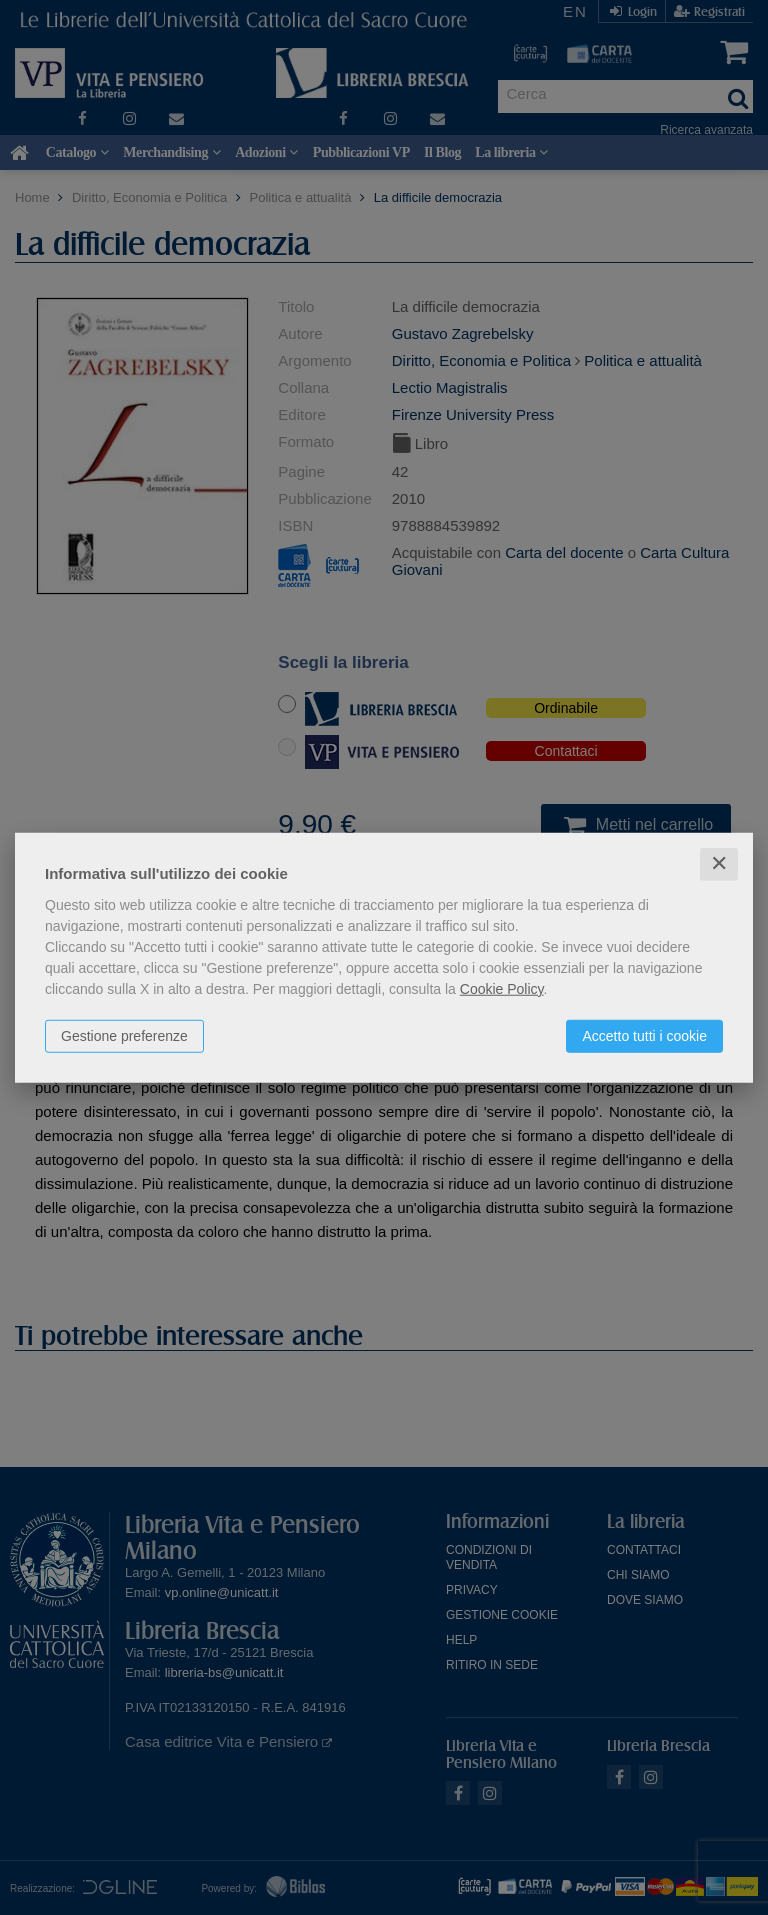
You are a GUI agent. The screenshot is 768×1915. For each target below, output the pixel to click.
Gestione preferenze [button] (124, 1036)
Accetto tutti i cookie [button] (644, 1036)
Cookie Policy (502, 989)
